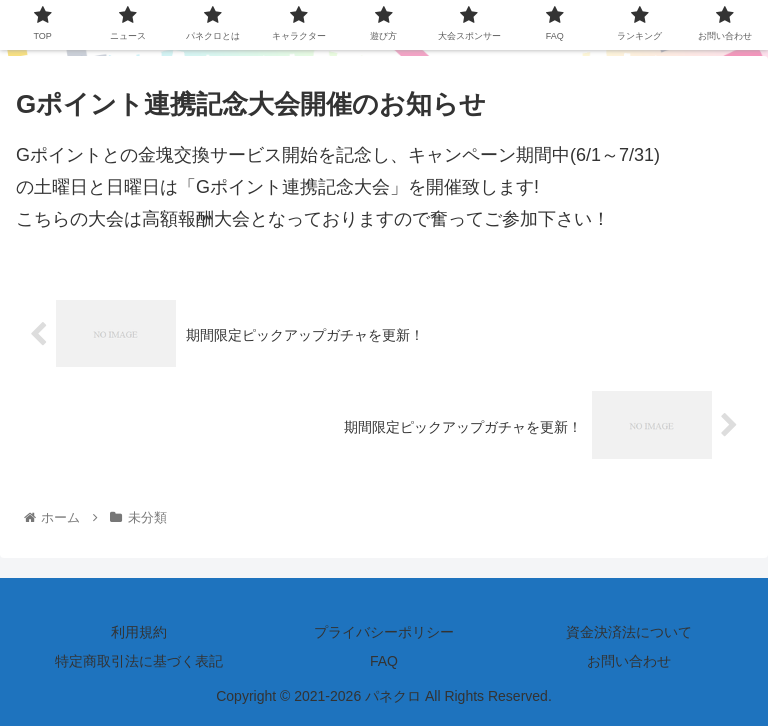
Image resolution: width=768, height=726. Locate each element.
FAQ (384, 661)
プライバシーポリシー (384, 632)
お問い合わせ (629, 661)
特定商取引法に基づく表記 (139, 661)
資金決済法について (629, 632)
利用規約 (139, 632)
